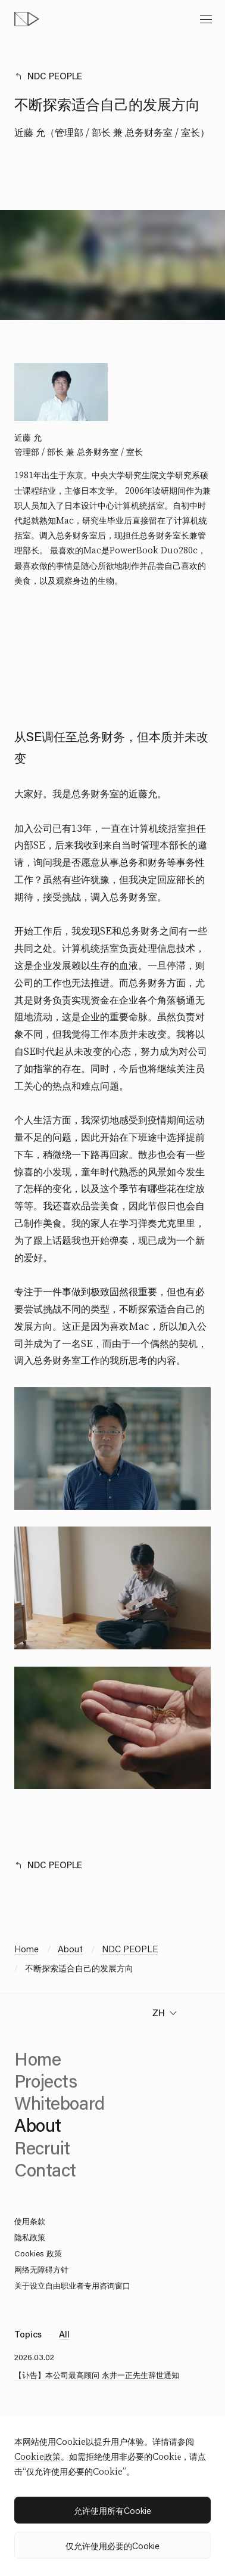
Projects (45, 2080)
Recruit (42, 2147)
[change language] (164, 2012)
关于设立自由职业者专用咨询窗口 (72, 2285)
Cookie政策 (37, 2457)
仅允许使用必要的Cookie (112, 2546)
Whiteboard (59, 2102)
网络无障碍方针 (41, 2269)
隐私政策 (29, 2237)
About (70, 1949)
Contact (45, 2169)
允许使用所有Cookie (112, 2510)
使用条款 (29, 2221)
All (64, 2334)
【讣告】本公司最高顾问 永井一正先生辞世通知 (96, 2374)
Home (26, 1949)
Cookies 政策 (38, 2253)
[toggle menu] (206, 19)
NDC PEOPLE (54, 76)
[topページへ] (26, 19)
